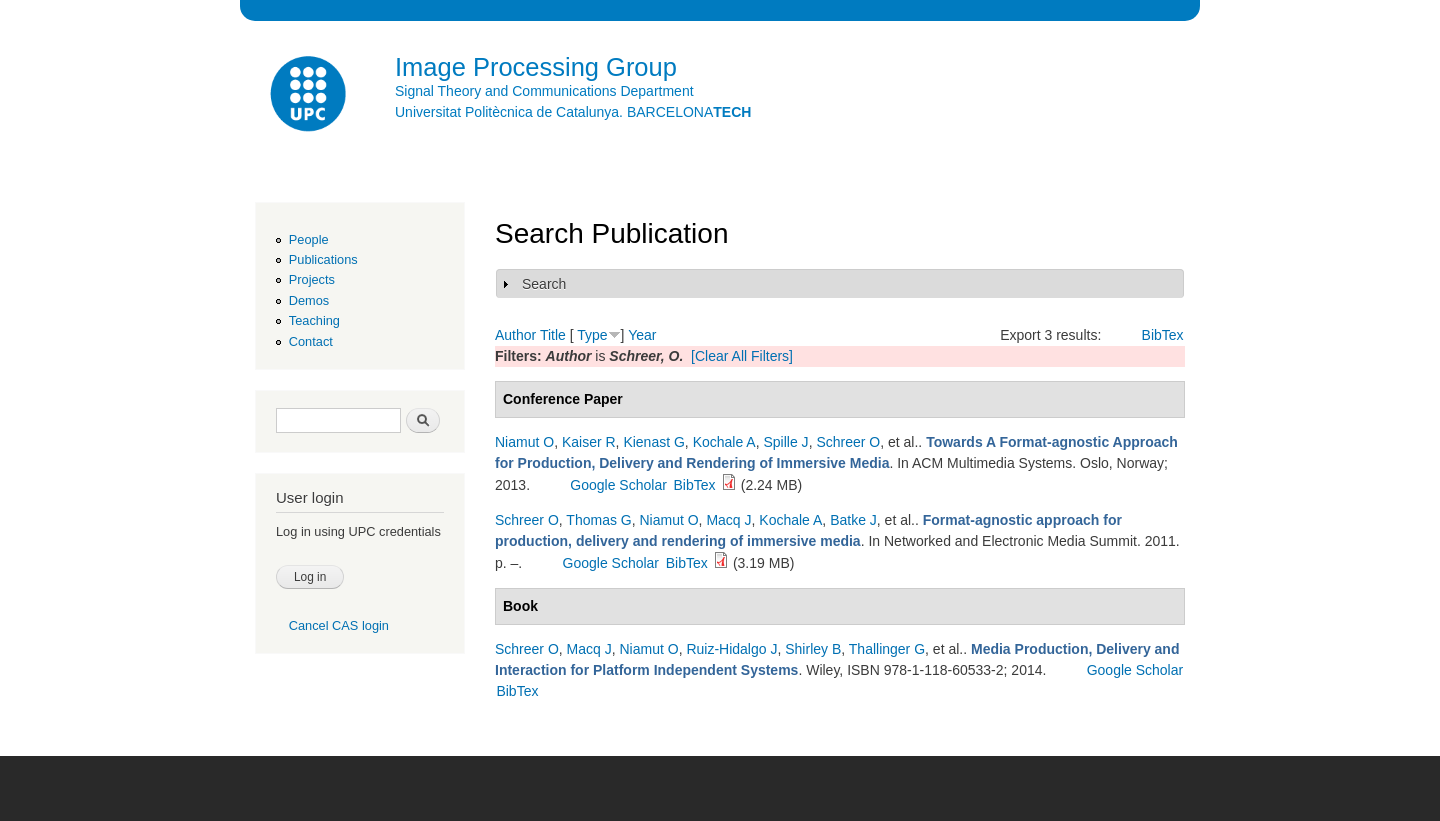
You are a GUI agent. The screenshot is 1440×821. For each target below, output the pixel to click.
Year (642, 335)
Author (515, 335)
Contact (311, 341)
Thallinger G (887, 649)
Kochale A (724, 442)
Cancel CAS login (339, 625)
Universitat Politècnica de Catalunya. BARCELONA (573, 112)
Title (553, 335)
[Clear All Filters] (742, 356)
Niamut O (524, 442)
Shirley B (813, 649)
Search (544, 284)
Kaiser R (589, 442)
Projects (312, 279)
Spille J (785, 442)
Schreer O (848, 442)
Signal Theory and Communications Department (544, 91)
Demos (309, 300)
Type (592, 335)
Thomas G (598, 520)
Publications (323, 259)
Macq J (728, 520)
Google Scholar (618, 485)
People (309, 239)
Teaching (314, 320)
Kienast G (653, 442)
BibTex (1163, 335)
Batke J (853, 520)
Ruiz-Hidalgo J (731, 649)
